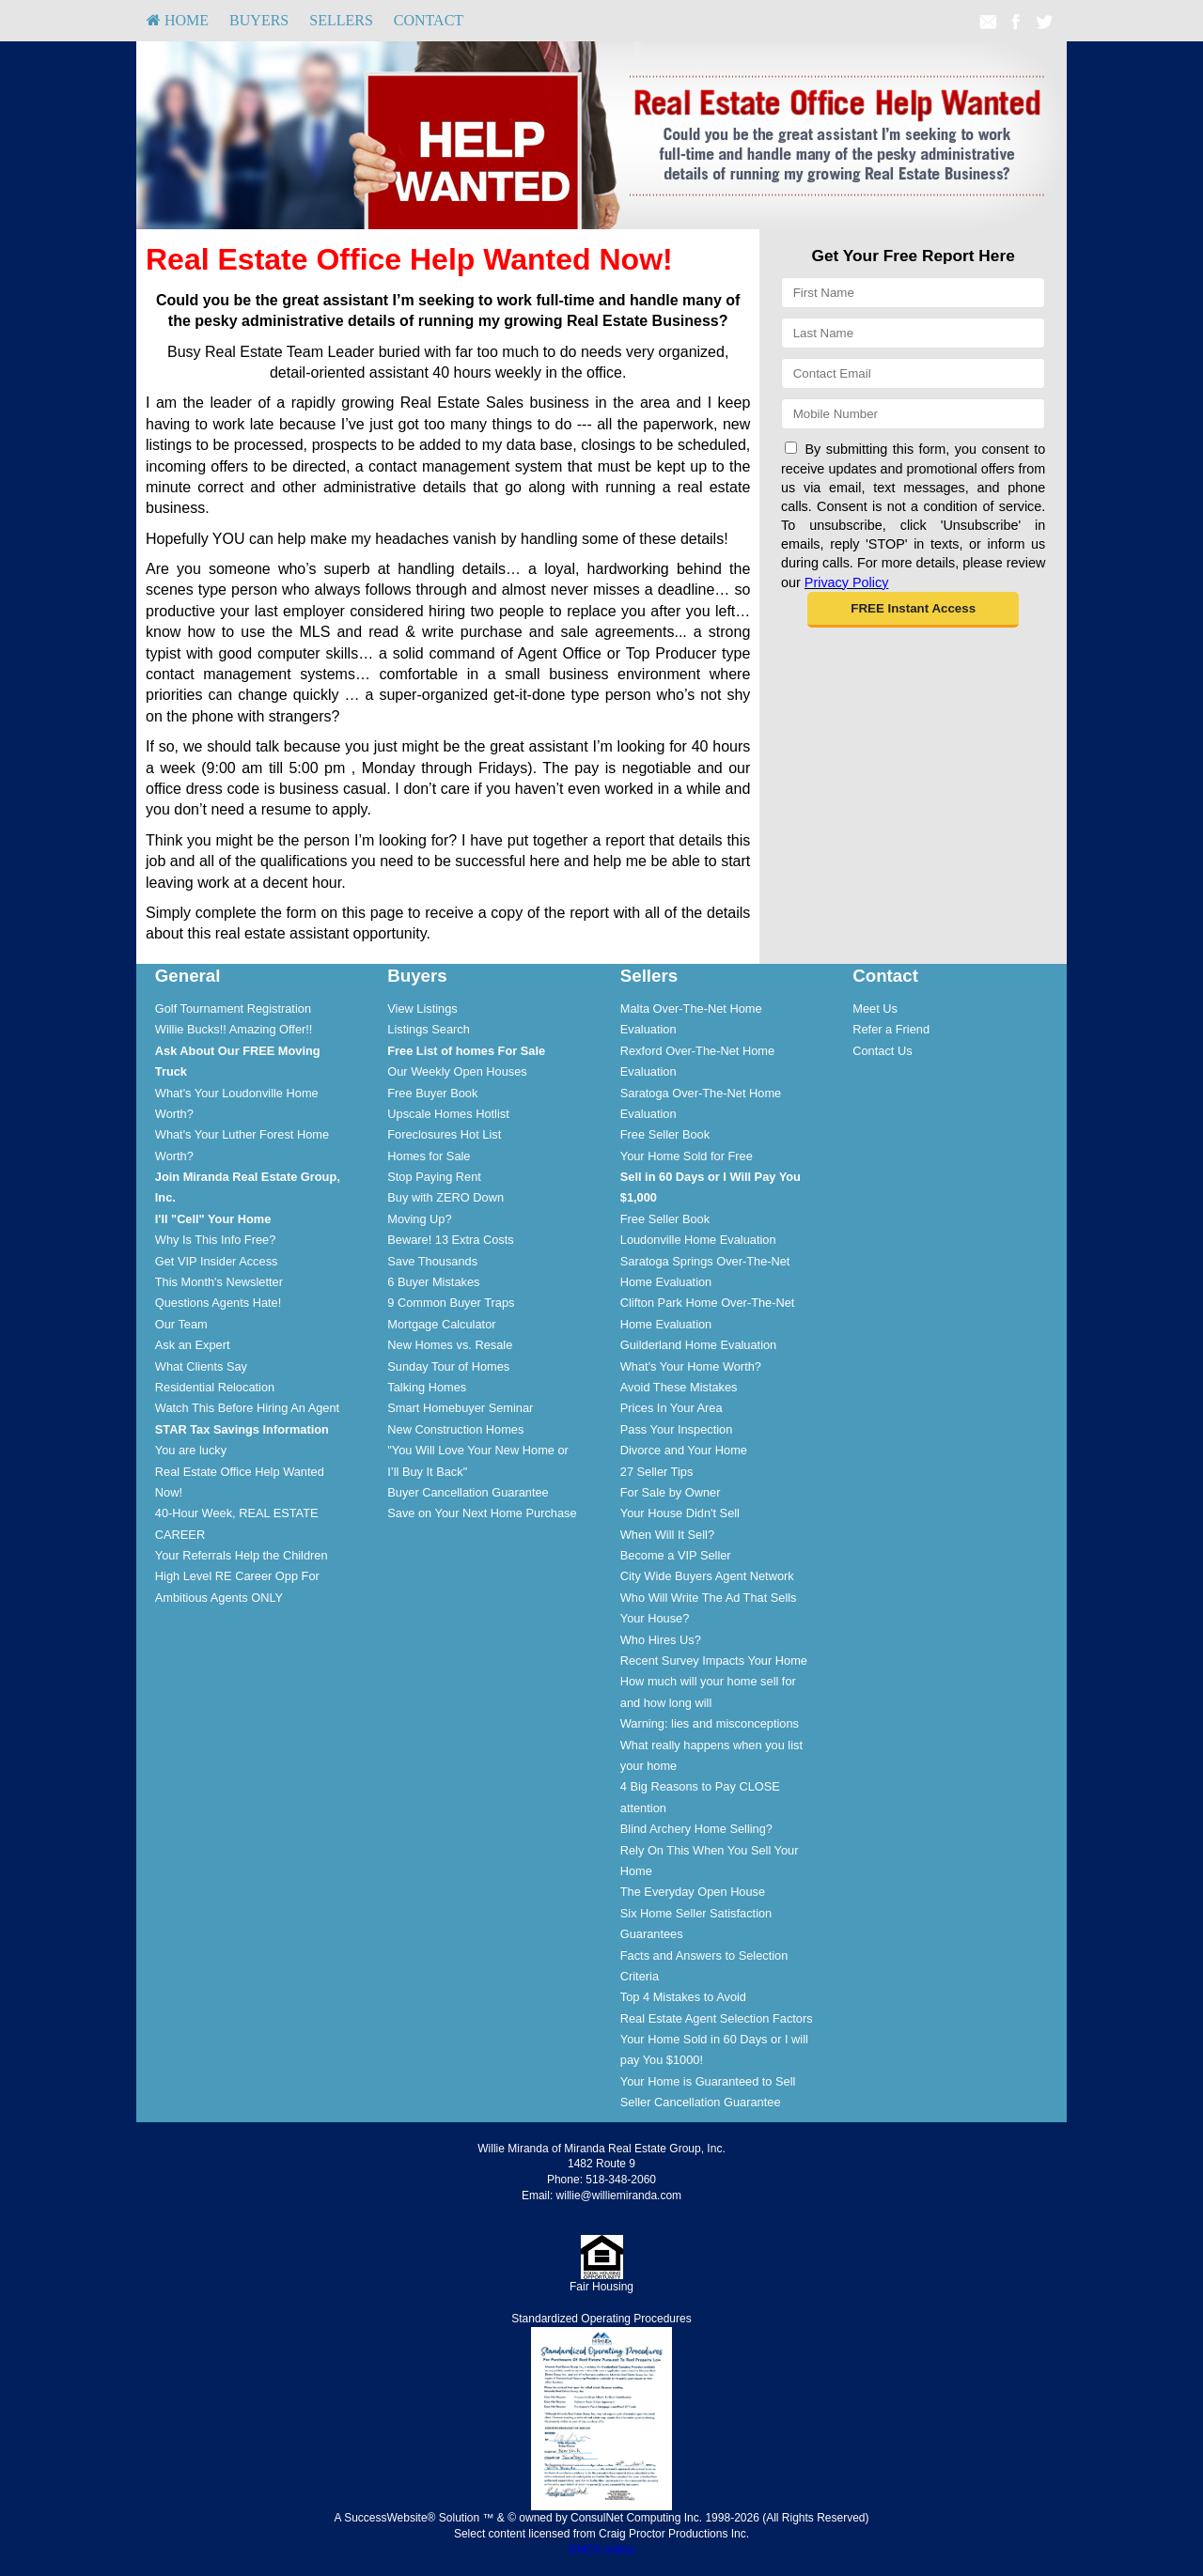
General (188, 975)
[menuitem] (177, 20)
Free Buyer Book (432, 1093)
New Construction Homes (455, 1429)
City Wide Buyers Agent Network (707, 1576)
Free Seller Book (665, 1134)
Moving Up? (419, 1219)
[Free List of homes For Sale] (466, 1051)
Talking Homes (426, 1387)
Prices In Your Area (671, 1408)
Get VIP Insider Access (216, 1261)
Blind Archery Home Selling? (696, 1829)
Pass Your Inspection (676, 1429)
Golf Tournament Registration (233, 1008)
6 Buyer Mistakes (433, 1282)
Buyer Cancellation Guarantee (467, 1492)
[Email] (913, 373)
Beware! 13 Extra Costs (450, 1240)
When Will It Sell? (667, 1535)
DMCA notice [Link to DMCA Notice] (601, 2549)
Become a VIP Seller (675, 1555)
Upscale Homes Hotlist (447, 1114)
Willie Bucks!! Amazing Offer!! (234, 1029)
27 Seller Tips (657, 1472)
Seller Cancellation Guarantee (700, 2102)
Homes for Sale (428, 1156)
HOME (178, 20)
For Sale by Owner (670, 1492)
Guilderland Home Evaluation (698, 1345)
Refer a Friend (891, 1029)
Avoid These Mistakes (679, 1387)
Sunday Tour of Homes (448, 1366)
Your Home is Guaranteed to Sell (708, 2081)
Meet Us (875, 1008)
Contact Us (882, 1051)
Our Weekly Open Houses (456, 1071)
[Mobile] (913, 413)
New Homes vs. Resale (449, 1345)
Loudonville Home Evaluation (698, 1240)
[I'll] (213, 1219)
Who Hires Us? (660, 1640)
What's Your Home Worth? (690, 1366)
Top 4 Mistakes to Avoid (683, 1997)
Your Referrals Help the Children (241, 1555)
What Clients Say (201, 1366)
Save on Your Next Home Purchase (481, 1513)
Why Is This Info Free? (215, 1240)
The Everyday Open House (692, 1892)
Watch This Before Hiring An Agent (247, 1408)
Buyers (259, 20)
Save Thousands (432, 1261)
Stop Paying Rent (434, 1177)
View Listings (422, 1008)
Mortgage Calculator (441, 1324)
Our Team (181, 1324)
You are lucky (191, 1450)
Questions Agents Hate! (218, 1303)
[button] (913, 610)
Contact (428, 20)
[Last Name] (913, 333)
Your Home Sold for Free (686, 1156)
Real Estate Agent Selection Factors (716, 2018)
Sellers (341, 20)
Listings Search (428, 1029)
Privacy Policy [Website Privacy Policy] (847, 582)
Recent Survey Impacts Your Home (713, 1660)
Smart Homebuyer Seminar (460, 1408)
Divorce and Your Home (683, 1450)
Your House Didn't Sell (680, 1513)
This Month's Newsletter (219, 1282)
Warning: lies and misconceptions (709, 1723)
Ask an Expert (192, 1345)
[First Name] (913, 292)
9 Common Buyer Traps (450, 1303)
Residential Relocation (214, 1387)
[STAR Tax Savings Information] (242, 1429)
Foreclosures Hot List (444, 1134)
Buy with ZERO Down (445, 1197)
